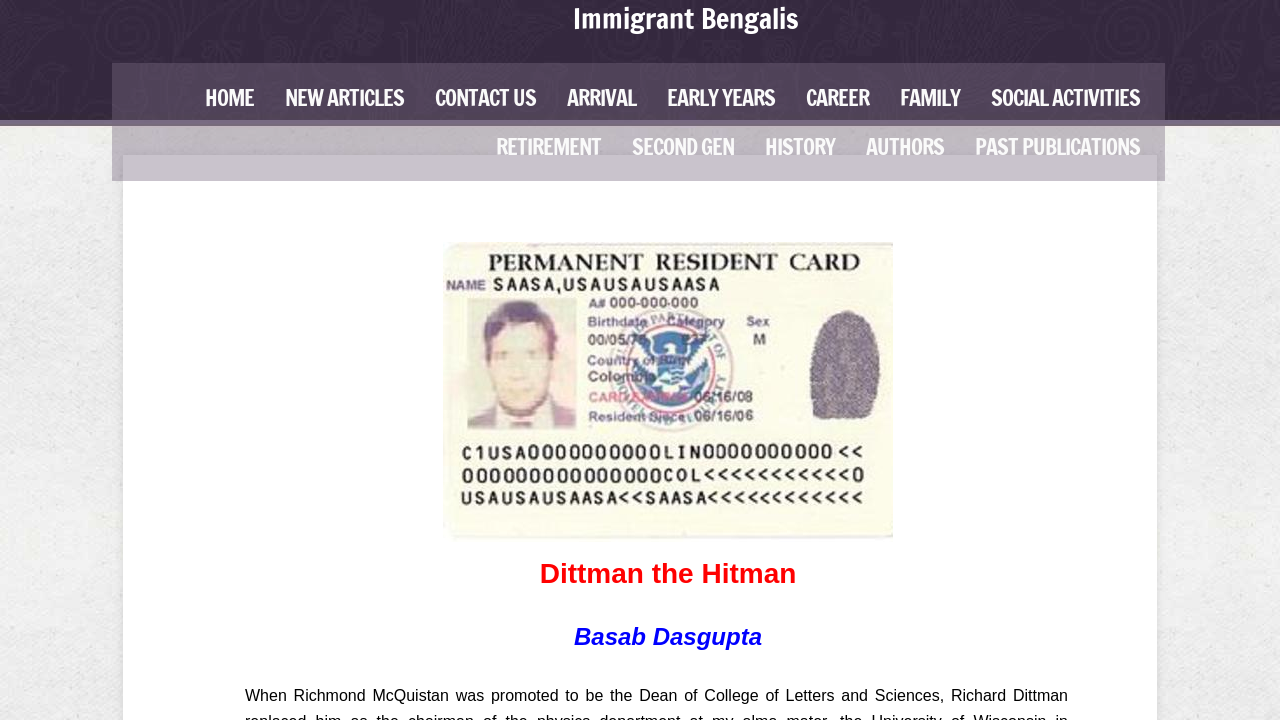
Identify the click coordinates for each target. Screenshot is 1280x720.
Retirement (548, 146)
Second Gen (683, 146)
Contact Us (485, 97)
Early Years (721, 97)
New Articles (344, 97)
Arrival (601, 97)
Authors (905, 146)
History (800, 146)
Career (837, 97)
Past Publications (1057, 146)
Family (930, 97)
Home (229, 97)
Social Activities (1065, 97)
